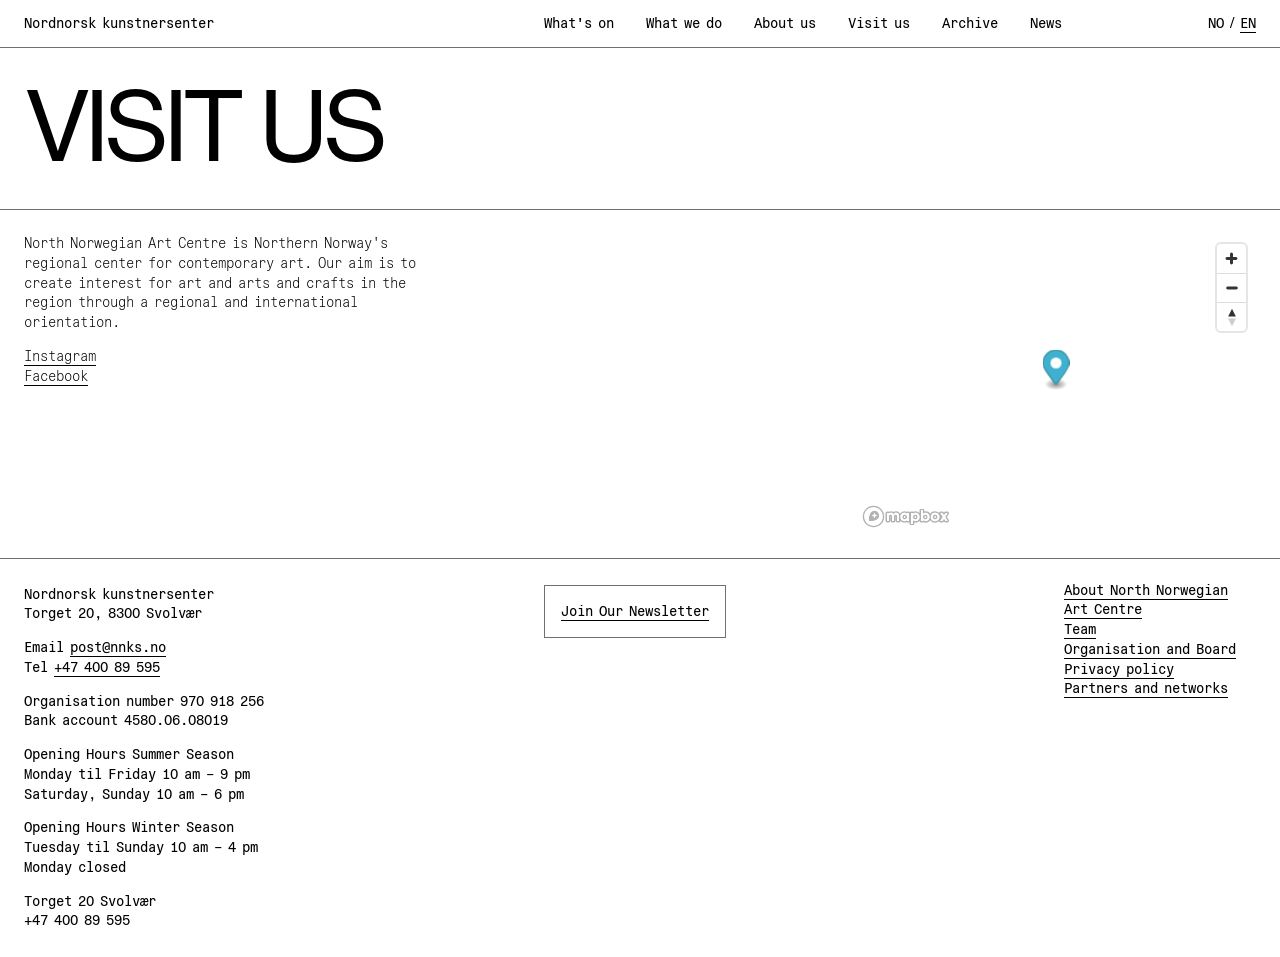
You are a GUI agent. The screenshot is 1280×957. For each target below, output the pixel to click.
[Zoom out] (1231, 287)
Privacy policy (1119, 669)
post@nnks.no (118, 647)
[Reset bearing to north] (1231, 316)
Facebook (56, 376)
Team (1080, 629)
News (1046, 23)
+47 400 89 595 (107, 667)
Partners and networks (1146, 688)
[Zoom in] (1231, 258)
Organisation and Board (1150, 649)
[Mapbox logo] (906, 516)
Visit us (879, 23)
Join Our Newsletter (635, 611)
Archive (970, 23)
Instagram (60, 356)
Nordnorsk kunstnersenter (119, 23)
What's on (579, 23)
